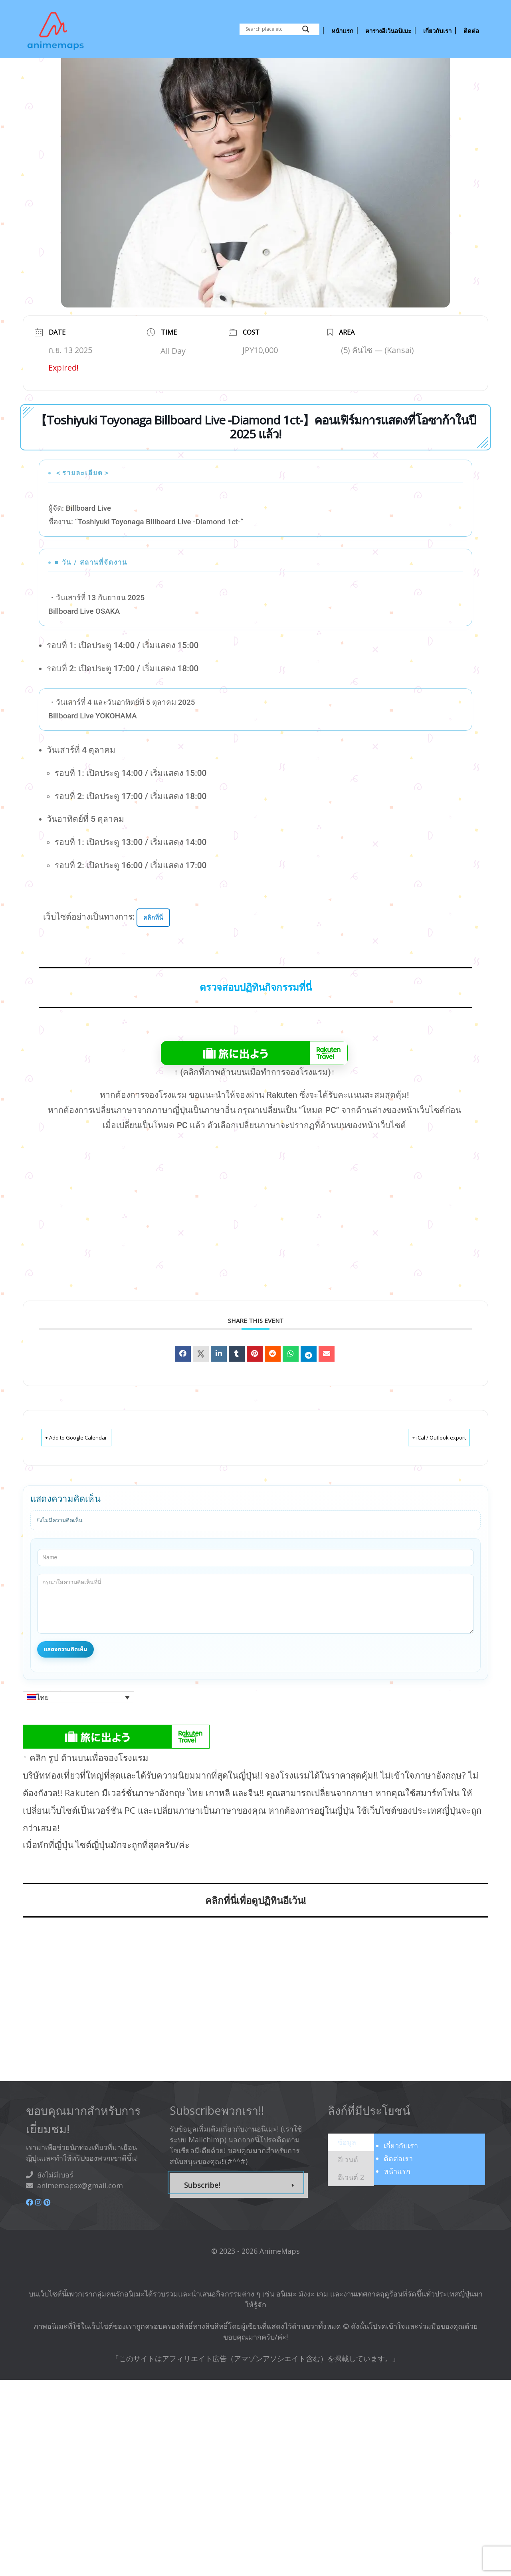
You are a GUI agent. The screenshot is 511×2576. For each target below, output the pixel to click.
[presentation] (347, 2182)
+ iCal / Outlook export (427, 1478)
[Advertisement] (271, 1270)
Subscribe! (202, 2225)
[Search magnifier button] (305, 29)
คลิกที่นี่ (154, 957)
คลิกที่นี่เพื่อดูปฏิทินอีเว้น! (255, 1940)
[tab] (351, 2182)
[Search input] (272, 29)
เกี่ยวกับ (401, 2186)
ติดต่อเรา (398, 2198)
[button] (78, 1737)
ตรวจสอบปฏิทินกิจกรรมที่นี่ (256, 1027)
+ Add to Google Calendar (88, 1478)
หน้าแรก (397, 2211)
